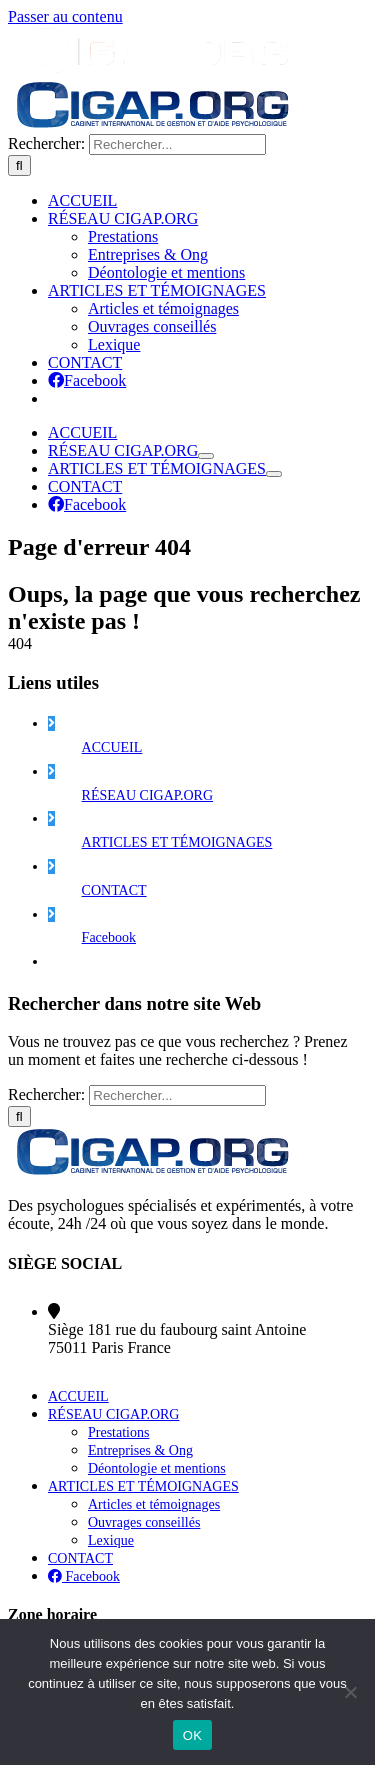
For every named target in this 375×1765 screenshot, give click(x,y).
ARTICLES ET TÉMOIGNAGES (177, 1330)
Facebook (109, 1425)
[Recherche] (19, 653)
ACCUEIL (112, 1235)
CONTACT (114, 1378)
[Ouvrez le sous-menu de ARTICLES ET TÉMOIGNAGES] (274, 962)
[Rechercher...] (177, 632)
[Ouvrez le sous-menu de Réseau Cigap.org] (206, 944)
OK (192, 1735)
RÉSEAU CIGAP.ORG (147, 1283)
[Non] (350, 1692)
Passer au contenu (65, 16)
